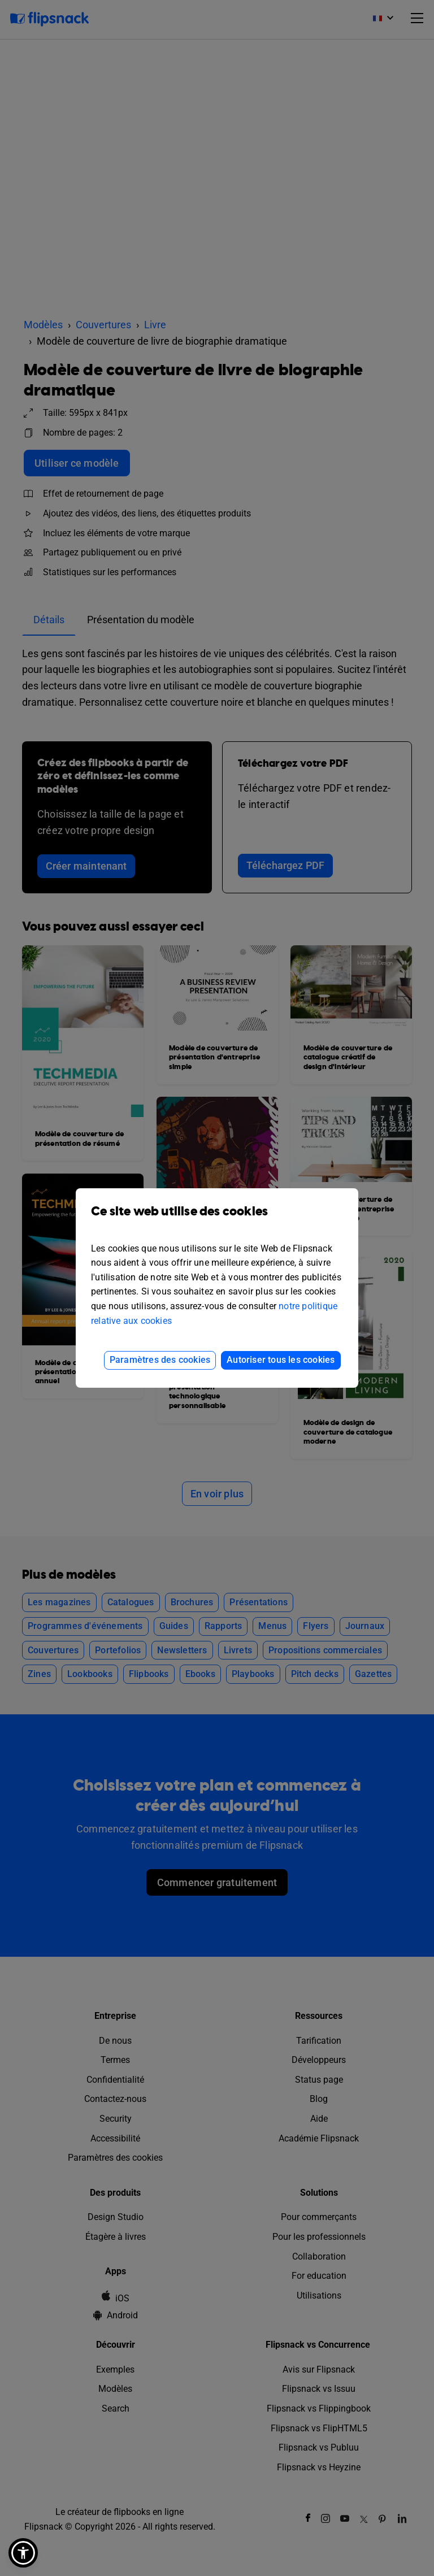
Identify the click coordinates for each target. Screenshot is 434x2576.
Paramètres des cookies (160, 1359)
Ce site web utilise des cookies (217, 1220)
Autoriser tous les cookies (281, 1359)
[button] (23, 2553)
